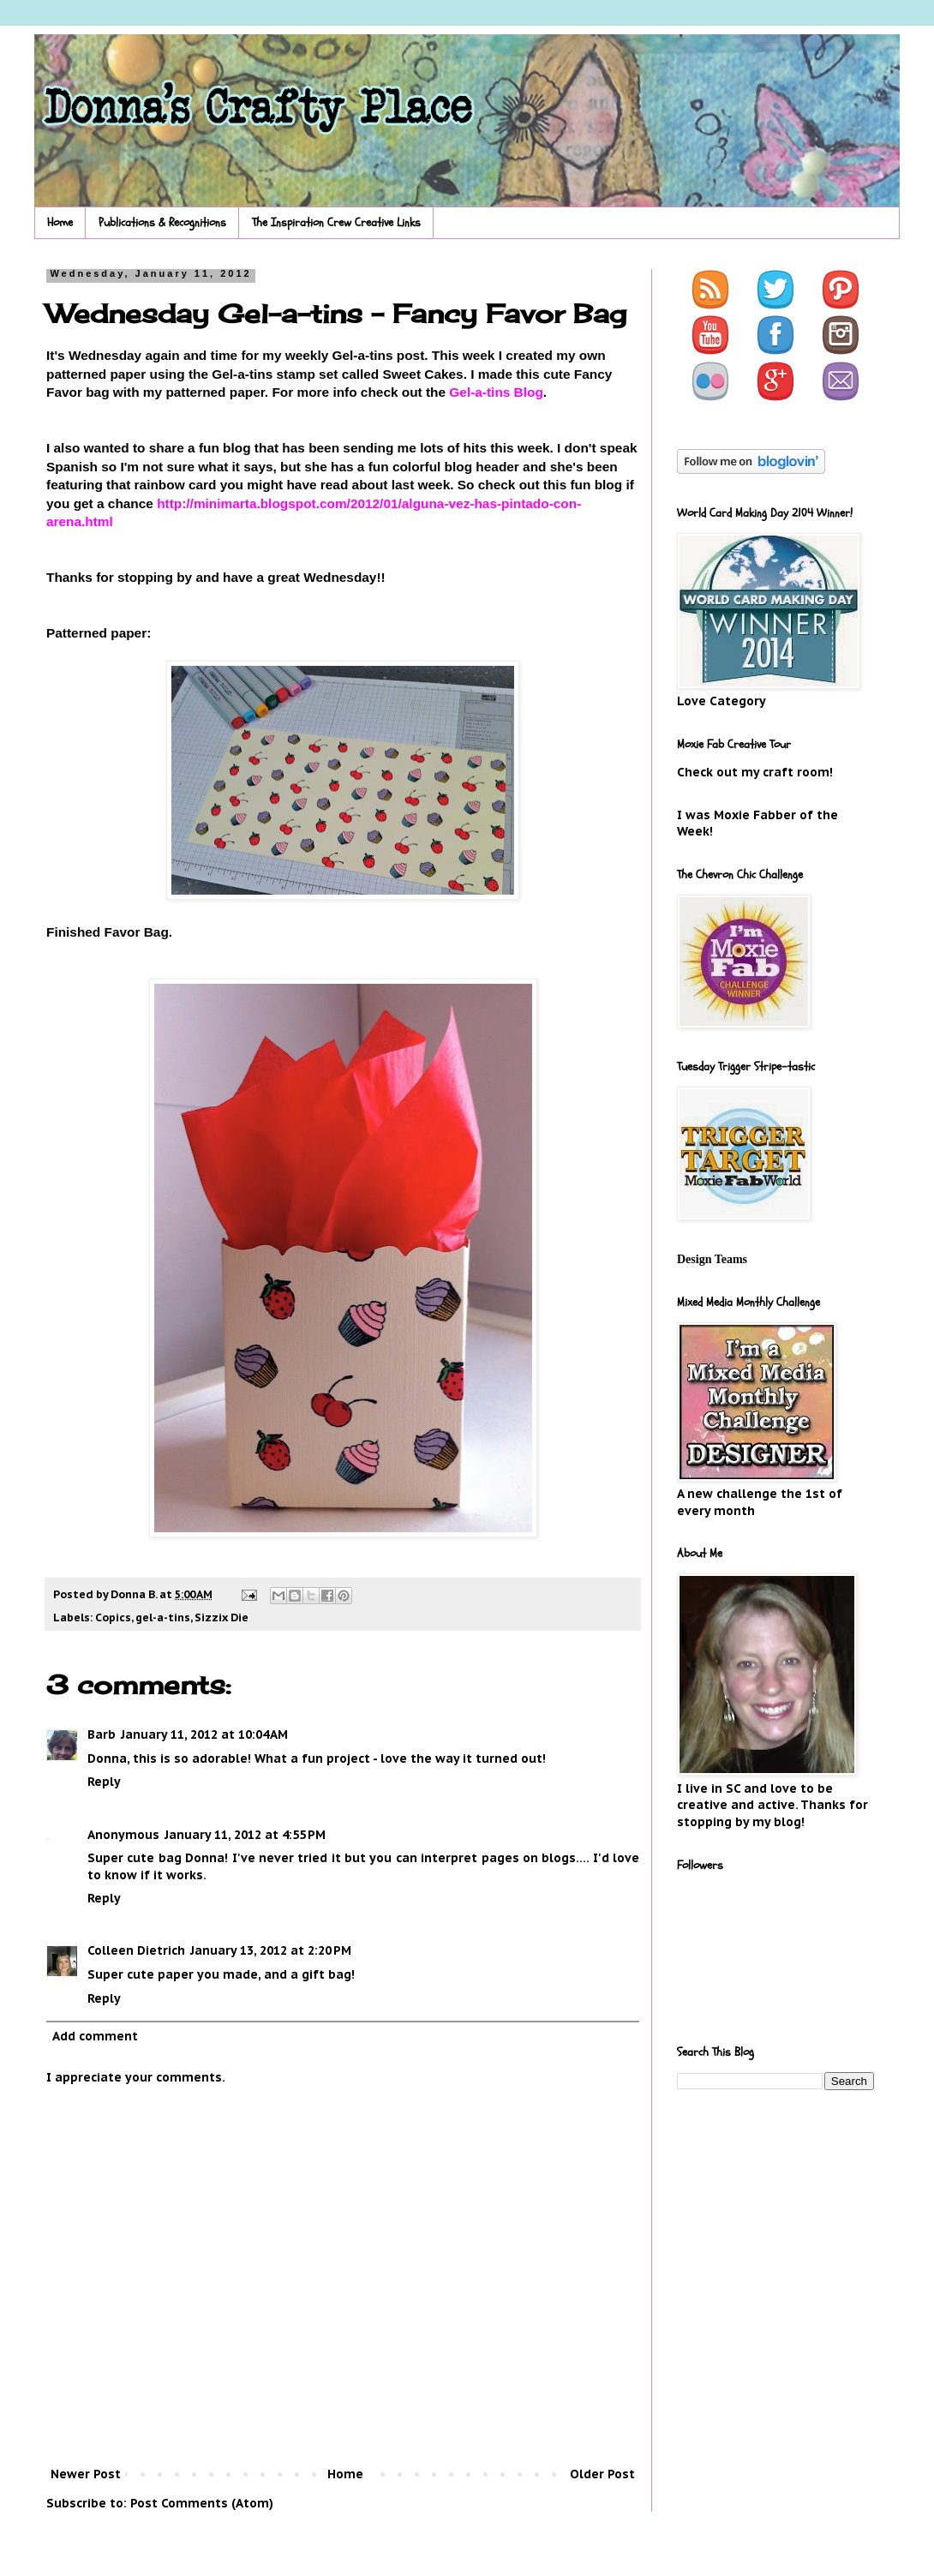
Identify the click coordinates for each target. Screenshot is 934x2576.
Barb (101, 1734)
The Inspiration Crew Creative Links (336, 222)
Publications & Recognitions (162, 222)
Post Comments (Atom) (201, 2503)
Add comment (95, 2036)
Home (60, 222)
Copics (113, 1617)
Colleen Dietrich (136, 1950)
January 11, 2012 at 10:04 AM (204, 1734)
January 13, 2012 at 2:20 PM (270, 1950)
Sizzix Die (221, 1617)
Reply (104, 1781)
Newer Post (86, 2474)
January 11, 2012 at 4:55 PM (245, 1834)
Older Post (602, 2474)
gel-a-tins (162, 1617)
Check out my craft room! (755, 772)
